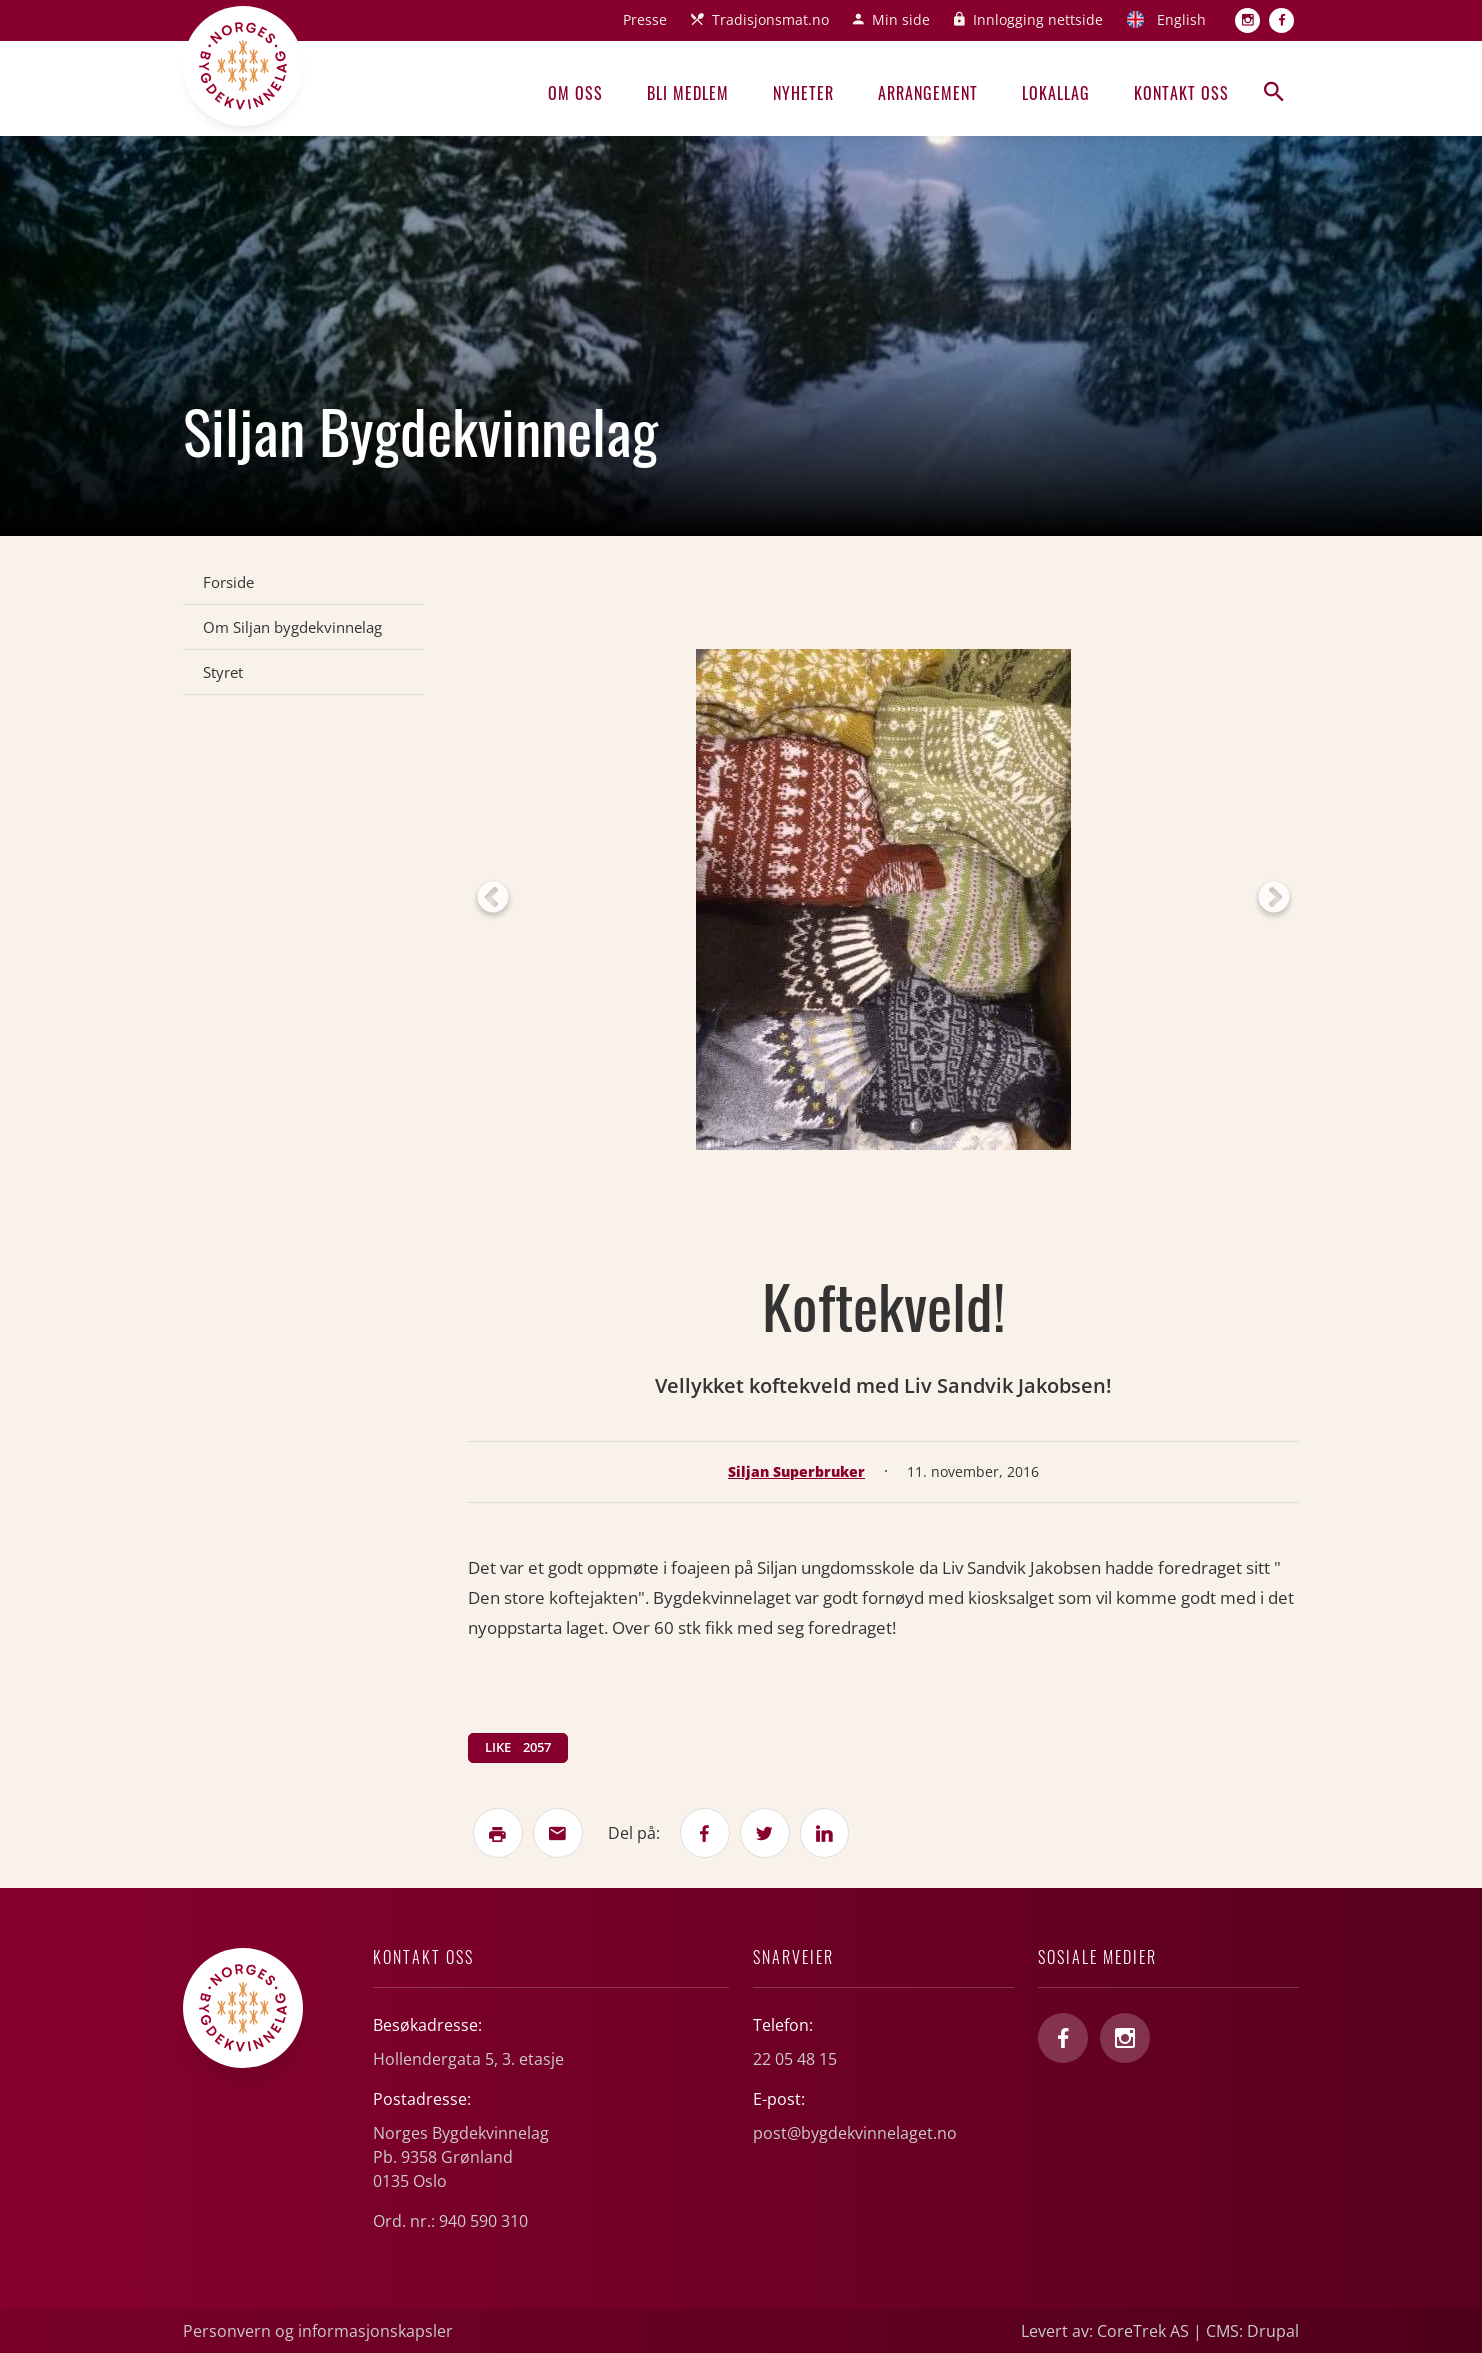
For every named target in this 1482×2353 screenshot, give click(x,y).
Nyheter (803, 93)
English (1181, 19)
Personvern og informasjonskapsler (318, 2331)
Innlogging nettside (1038, 19)
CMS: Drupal (1252, 2331)
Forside (228, 582)
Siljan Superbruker (796, 1471)
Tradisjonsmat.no (770, 19)
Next (1274, 899)
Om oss (575, 93)
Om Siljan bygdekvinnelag (292, 627)
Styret (223, 672)
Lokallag (1056, 93)
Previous (493, 899)
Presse (645, 19)
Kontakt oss (1181, 93)
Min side (901, 19)
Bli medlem (688, 93)
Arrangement (928, 93)
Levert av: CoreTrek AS (1105, 2331)
